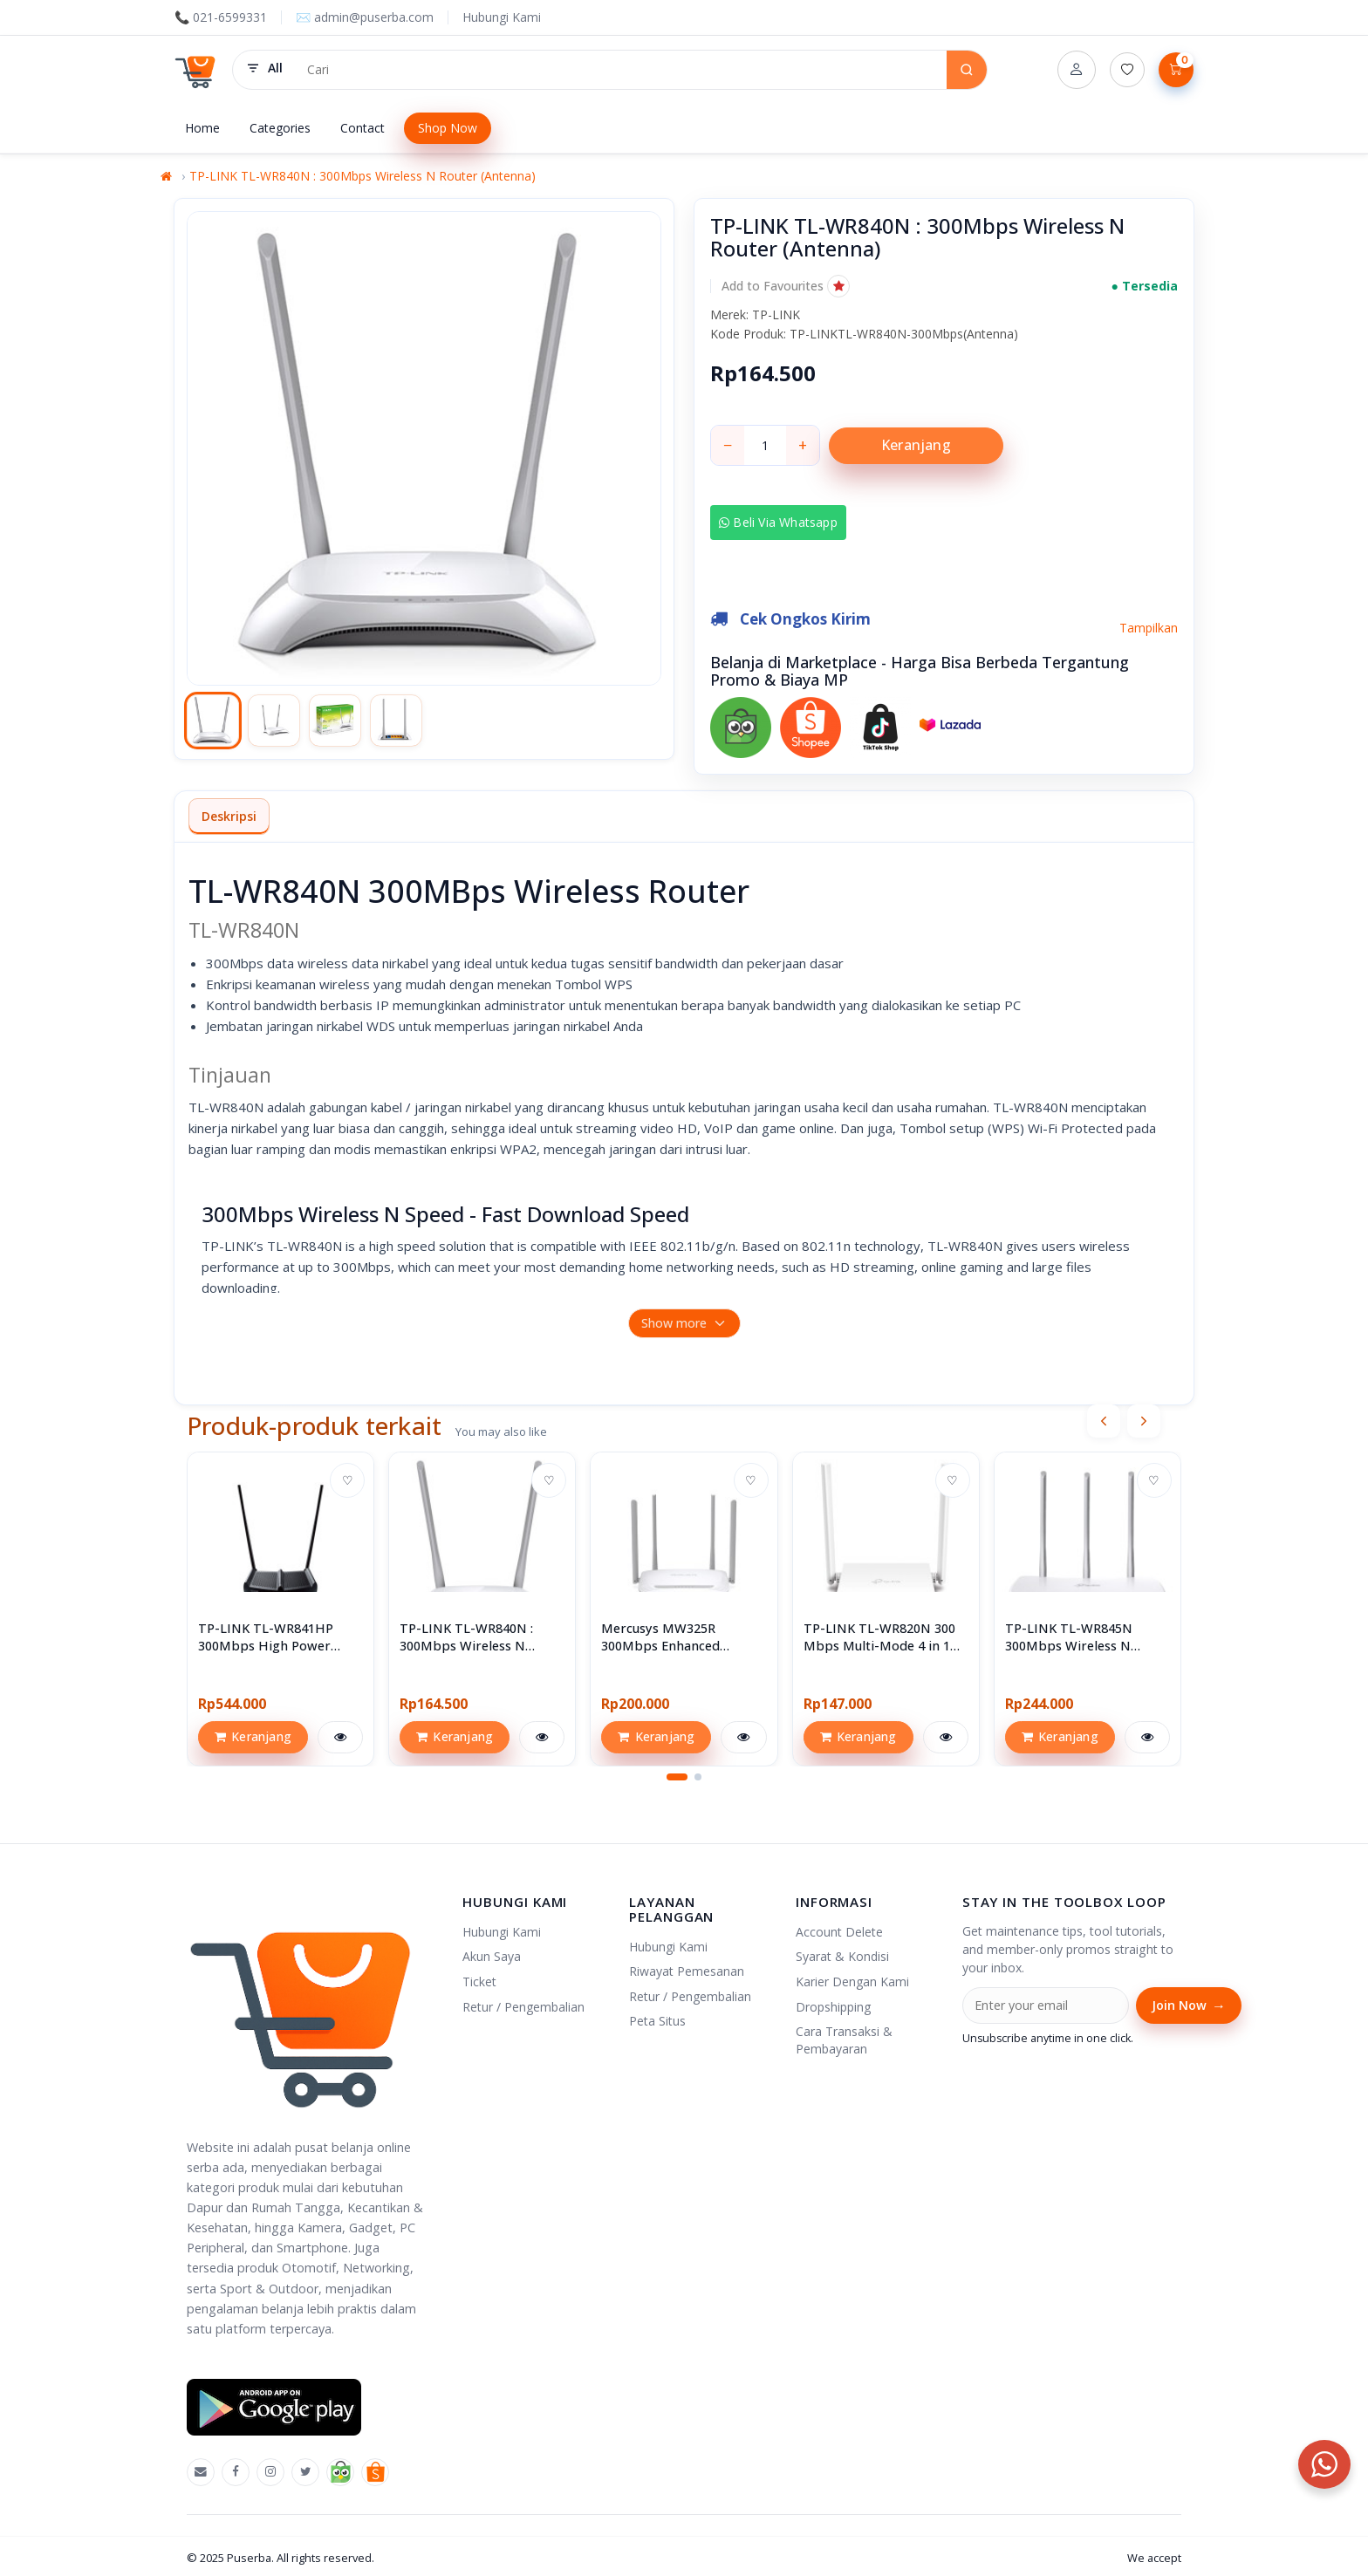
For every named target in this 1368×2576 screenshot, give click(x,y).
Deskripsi (229, 816)
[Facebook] (236, 2472)
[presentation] (1103, 1421)
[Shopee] (375, 2472)
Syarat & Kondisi (842, 1956)
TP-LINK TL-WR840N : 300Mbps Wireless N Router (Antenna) (362, 175)
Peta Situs (657, 2020)
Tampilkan (1148, 627)
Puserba (249, 2558)
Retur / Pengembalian (523, 2007)
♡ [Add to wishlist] (347, 1480)
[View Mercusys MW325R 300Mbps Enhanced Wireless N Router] (683, 1545)
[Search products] (621, 70)
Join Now (1189, 2006)
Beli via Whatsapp (778, 522)
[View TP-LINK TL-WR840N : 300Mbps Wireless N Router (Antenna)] (482, 1545)
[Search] (967, 70)
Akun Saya (491, 1956)
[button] (786, 286)
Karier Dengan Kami (852, 1981)
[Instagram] (270, 2472)
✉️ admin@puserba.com (365, 17)
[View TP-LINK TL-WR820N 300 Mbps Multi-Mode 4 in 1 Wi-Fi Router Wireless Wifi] (886, 1545)
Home (202, 128)
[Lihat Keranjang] (1176, 69)
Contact (362, 128)
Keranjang (916, 444)
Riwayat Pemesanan (686, 1971)
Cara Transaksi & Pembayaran (844, 2040)
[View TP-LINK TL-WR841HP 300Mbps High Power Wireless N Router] (280, 1545)
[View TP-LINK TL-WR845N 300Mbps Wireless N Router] (1087, 1545)
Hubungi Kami (501, 17)
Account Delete (839, 1931)
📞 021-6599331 (220, 17)
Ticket (479, 1981)
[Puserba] (196, 70)
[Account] (1076, 70)
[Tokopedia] (340, 2472)
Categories (280, 128)
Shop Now (447, 128)
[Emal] (201, 2472)
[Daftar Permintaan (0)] (1127, 69)
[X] (305, 2472)
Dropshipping (833, 2007)
